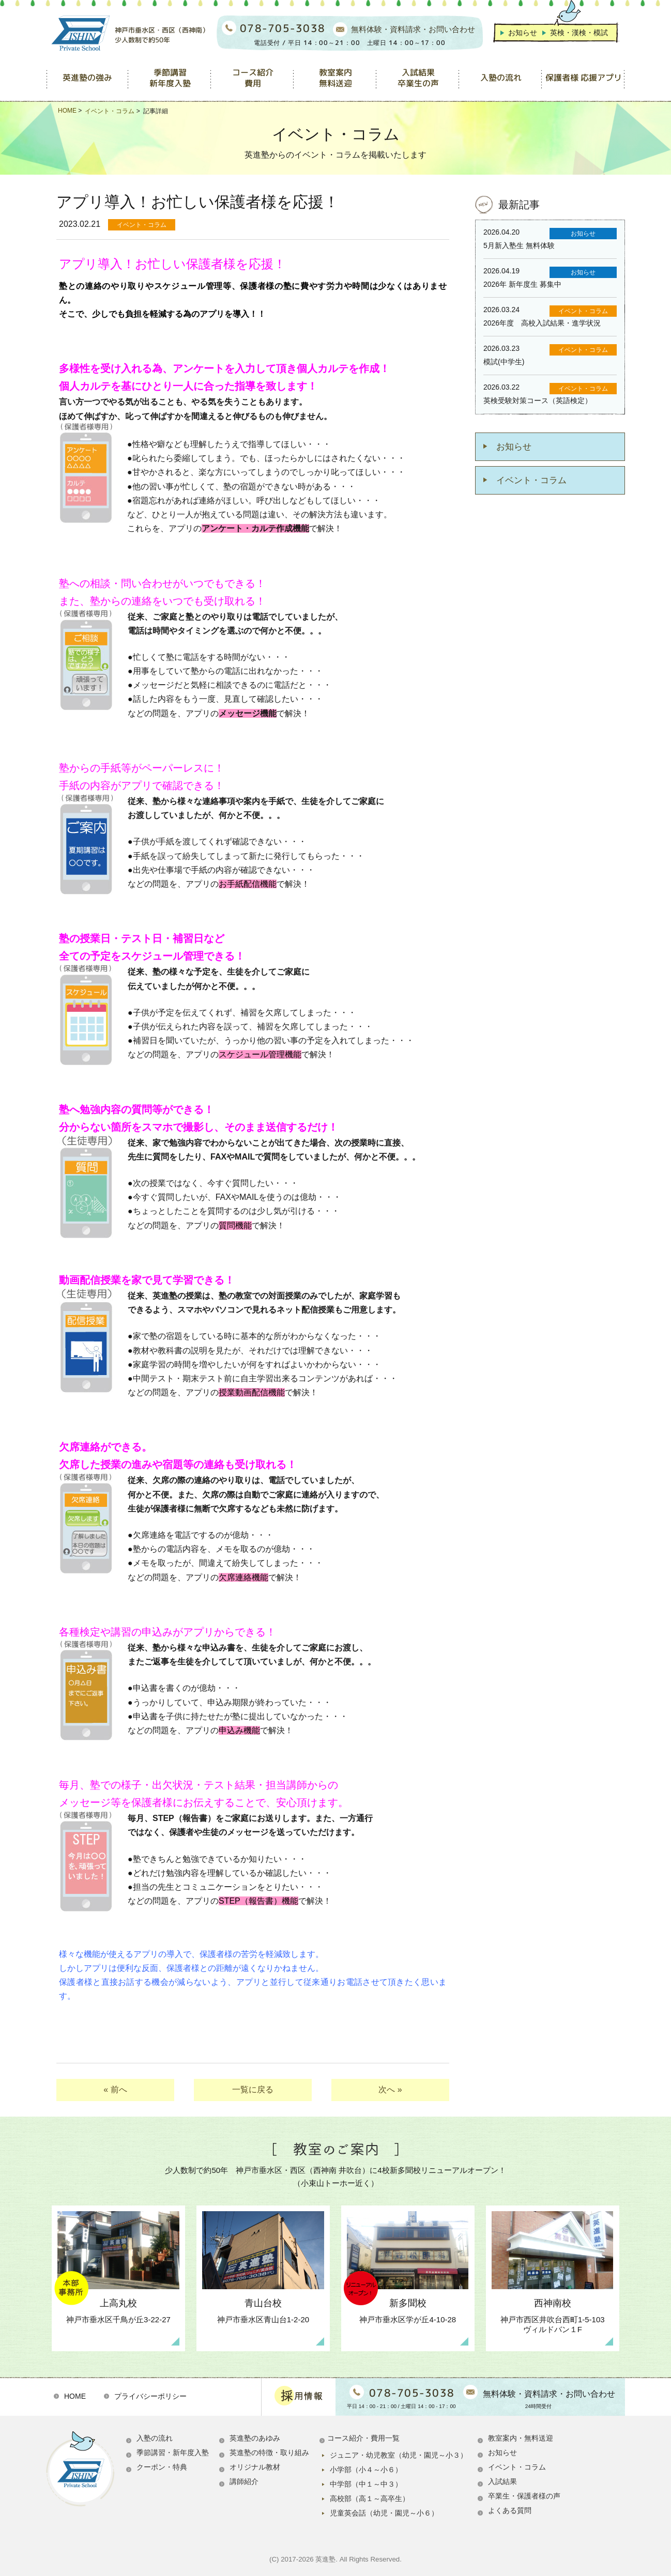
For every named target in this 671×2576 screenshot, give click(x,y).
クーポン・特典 (161, 2467)
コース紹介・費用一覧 (363, 2438)
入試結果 (502, 2481)
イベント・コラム (531, 480)
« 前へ (115, 2089)
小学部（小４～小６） (366, 2469)
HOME (75, 2396)
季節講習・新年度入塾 (172, 2452)
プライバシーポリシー (150, 2396)
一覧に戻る (252, 2089)
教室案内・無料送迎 (520, 2438)
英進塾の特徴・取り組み (269, 2452)
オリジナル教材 (255, 2467)
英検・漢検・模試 (579, 32)
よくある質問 (509, 2510)
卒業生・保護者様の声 (524, 2496)
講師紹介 (244, 2481)
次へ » (390, 2089)
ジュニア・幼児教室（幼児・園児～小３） (398, 2455)
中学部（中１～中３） (366, 2484)
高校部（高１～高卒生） (369, 2498)
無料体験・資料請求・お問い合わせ (413, 29)
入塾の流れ (154, 2438)
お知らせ (522, 32)
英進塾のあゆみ (255, 2438)
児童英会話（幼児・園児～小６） (384, 2513)
